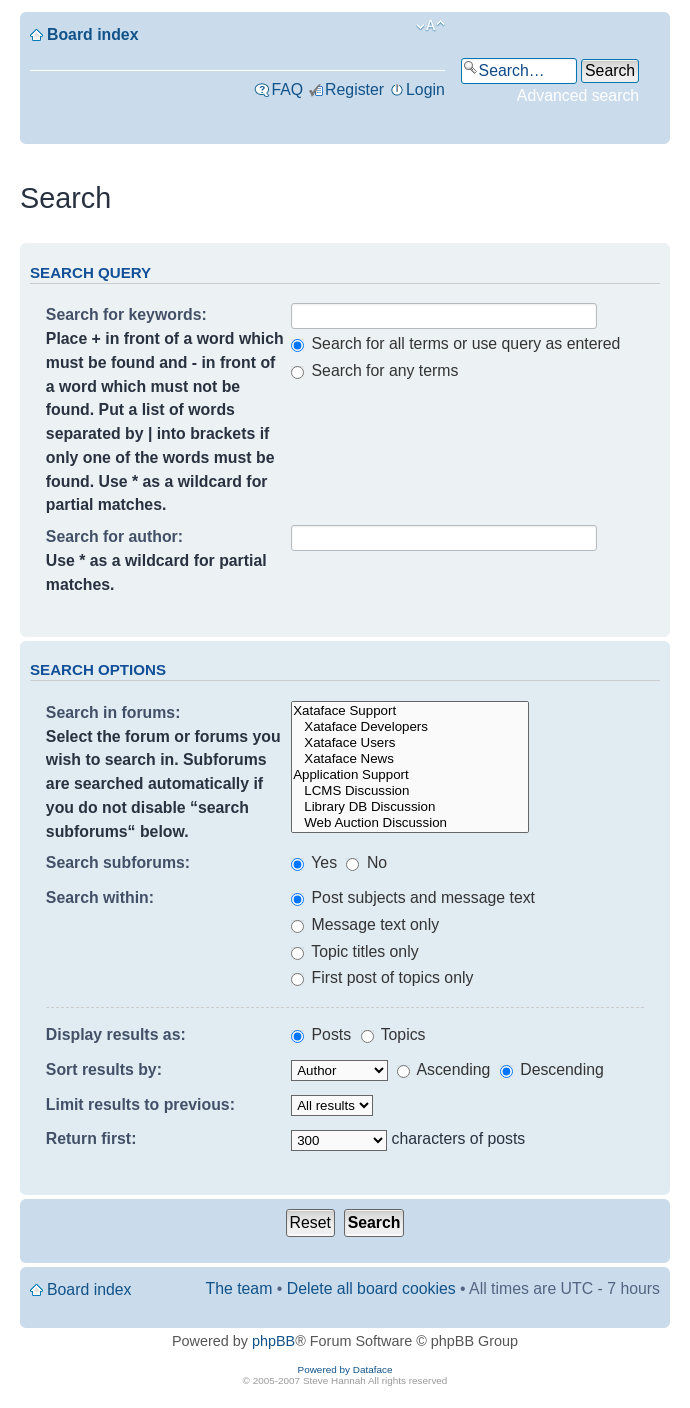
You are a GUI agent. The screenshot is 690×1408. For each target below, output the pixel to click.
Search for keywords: (126, 314)
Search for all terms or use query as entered (455, 343)
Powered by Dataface (345, 1369)
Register (354, 89)
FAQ (287, 89)
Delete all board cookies (371, 1288)
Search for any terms (374, 370)
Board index (92, 34)
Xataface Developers (410, 727)
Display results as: (116, 1034)
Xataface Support (410, 711)
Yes (314, 862)
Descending (552, 1069)
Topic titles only (354, 951)
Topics (393, 1034)
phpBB (273, 1341)
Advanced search (578, 95)
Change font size (430, 26)
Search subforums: (118, 862)
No (366, 862)
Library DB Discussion (410, 807)
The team (239, 1288)
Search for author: (114, 536)
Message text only (365, 924)
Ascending (443, 1069)
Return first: (91, 1138)
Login (425, 89)
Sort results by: (104, 1069)
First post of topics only (382, 977)
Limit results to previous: (140, 1104)
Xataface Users (410, 743)
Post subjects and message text (413, 897)
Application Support (410, 775)
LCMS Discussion (410, 791)
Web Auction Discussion (410, 823)
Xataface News (410, 759)
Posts (321, 1034)
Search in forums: (113, 712)
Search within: (100, 897)
